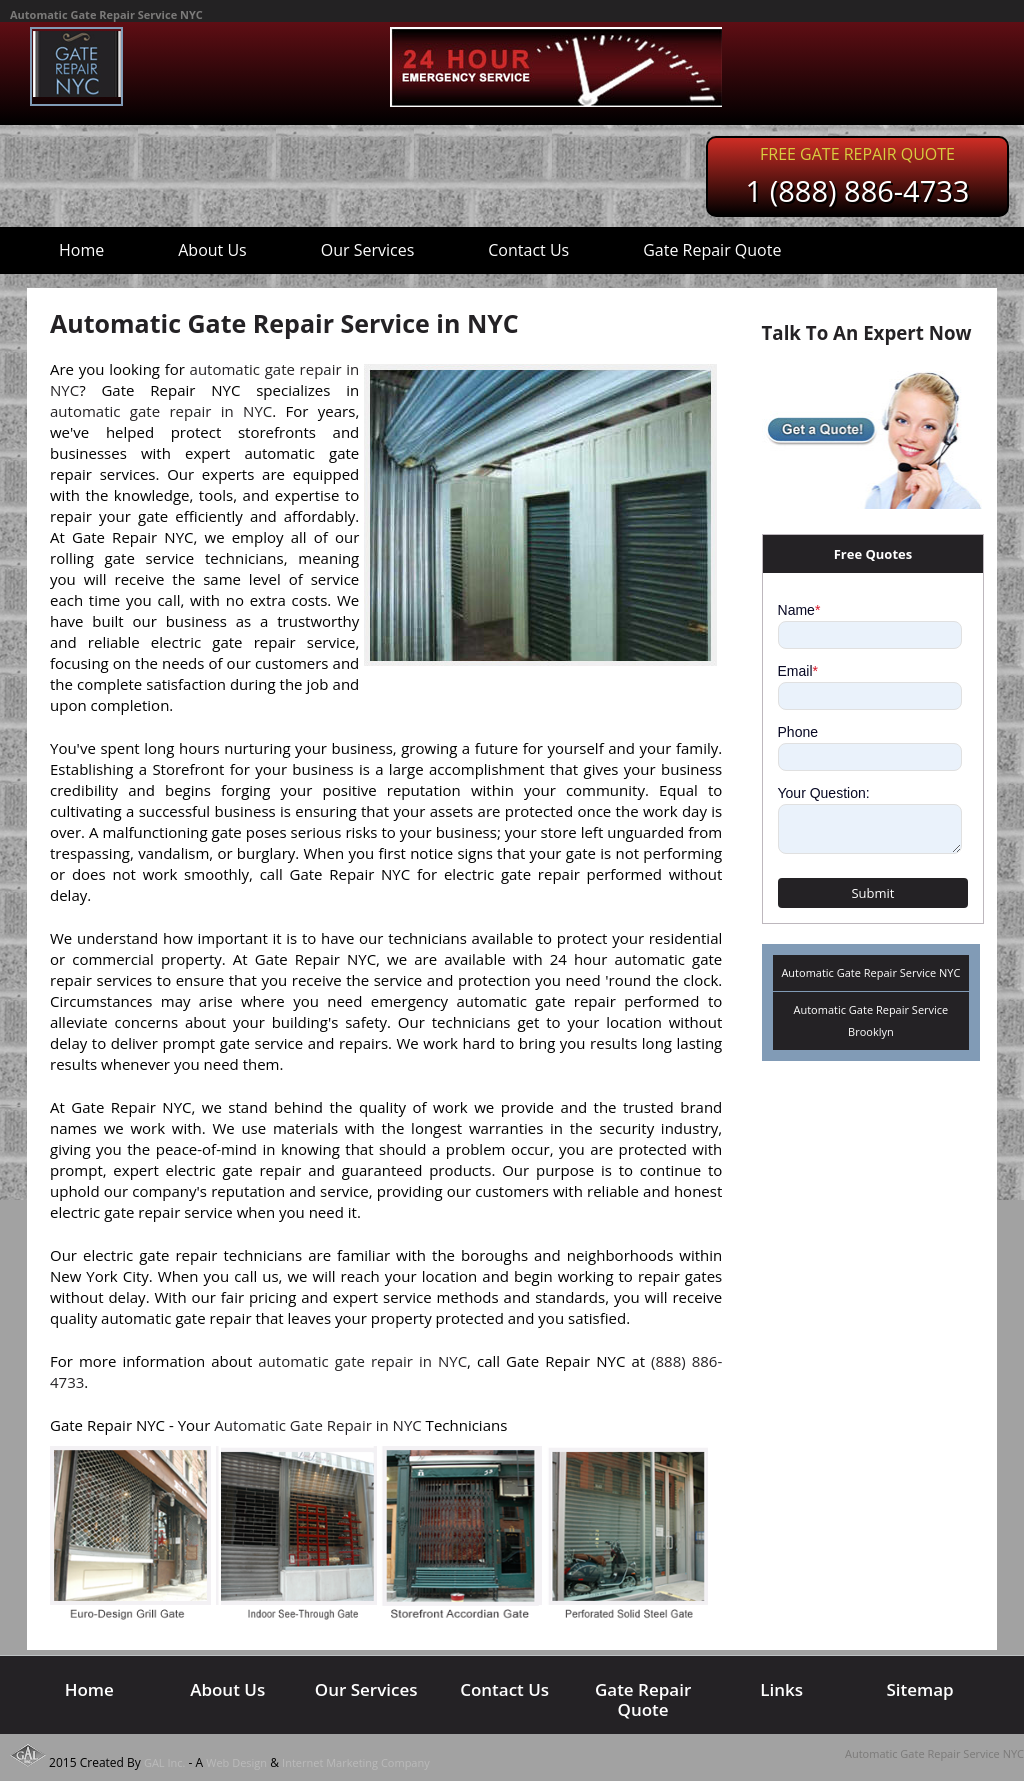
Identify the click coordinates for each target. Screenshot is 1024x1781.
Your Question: (824, 793)
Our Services (368, 250)
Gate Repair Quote (712, 250)
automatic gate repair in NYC (161, 411)
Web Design (236, 1762)
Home (81, 250)
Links (781, 1689)
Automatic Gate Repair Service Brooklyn (871, 1020)
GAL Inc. (165, 1762)
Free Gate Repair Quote (857, 154)
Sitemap (919, 1689)
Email (798, 671)
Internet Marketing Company (356, 1762)
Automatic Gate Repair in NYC (317, 1425)
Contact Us (528, 250)
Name (799, 610)
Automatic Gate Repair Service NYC (870, 972)
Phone (798, 732)
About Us (212, 250)
